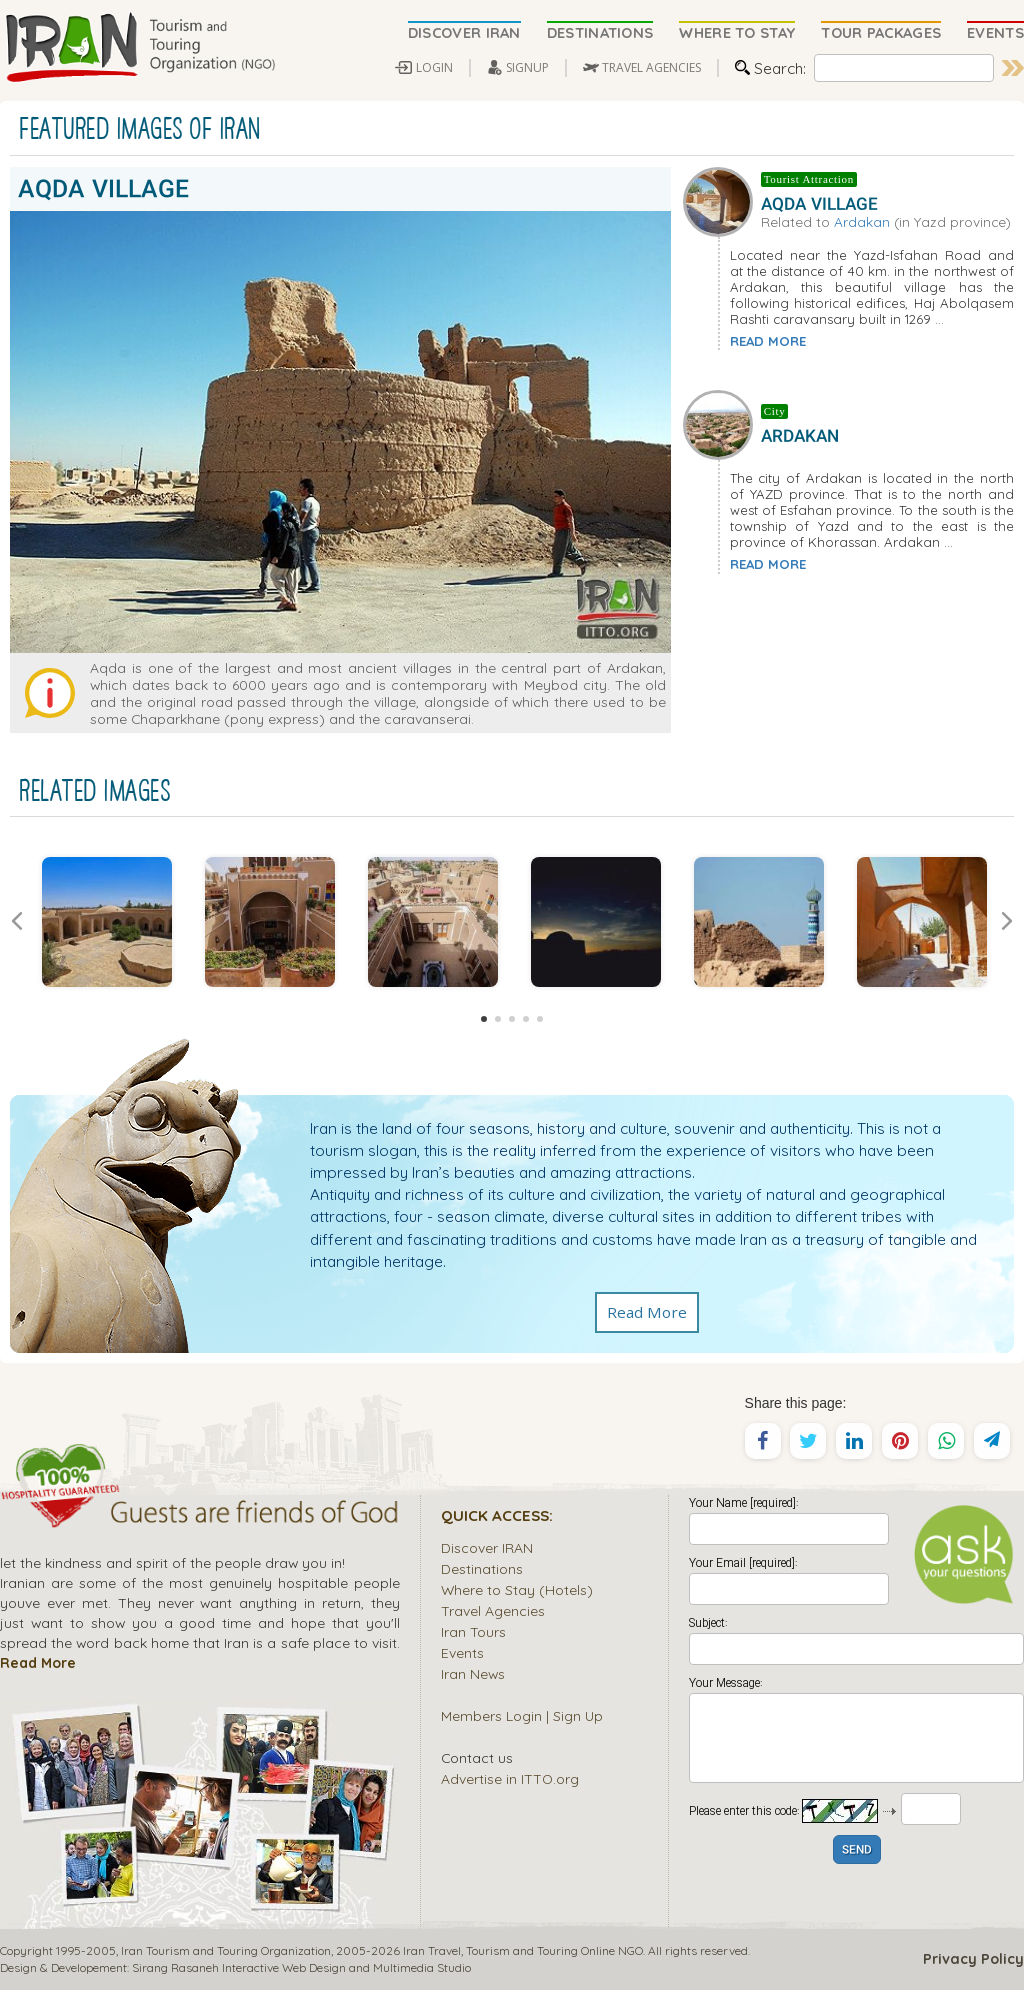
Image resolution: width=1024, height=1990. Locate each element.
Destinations (482, 1568)
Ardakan (862, 221)
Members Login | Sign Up (522, 1715)
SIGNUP (527, 67)
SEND (857, 1850)
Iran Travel (432, 1950)
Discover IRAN (487, 1547)
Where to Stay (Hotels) (517, 1589)
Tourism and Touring (522, 1950)
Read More (647, 1312)
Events (462, 1652)
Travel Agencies (493, 1610)
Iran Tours (473, 1631)
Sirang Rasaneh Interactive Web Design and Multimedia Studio (301, 1967)
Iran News (473, 1673)
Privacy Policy (973, 1959)
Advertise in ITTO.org (510, 1778)
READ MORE (768, 341)
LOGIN (434, 67)
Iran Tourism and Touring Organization (226, 1950)
